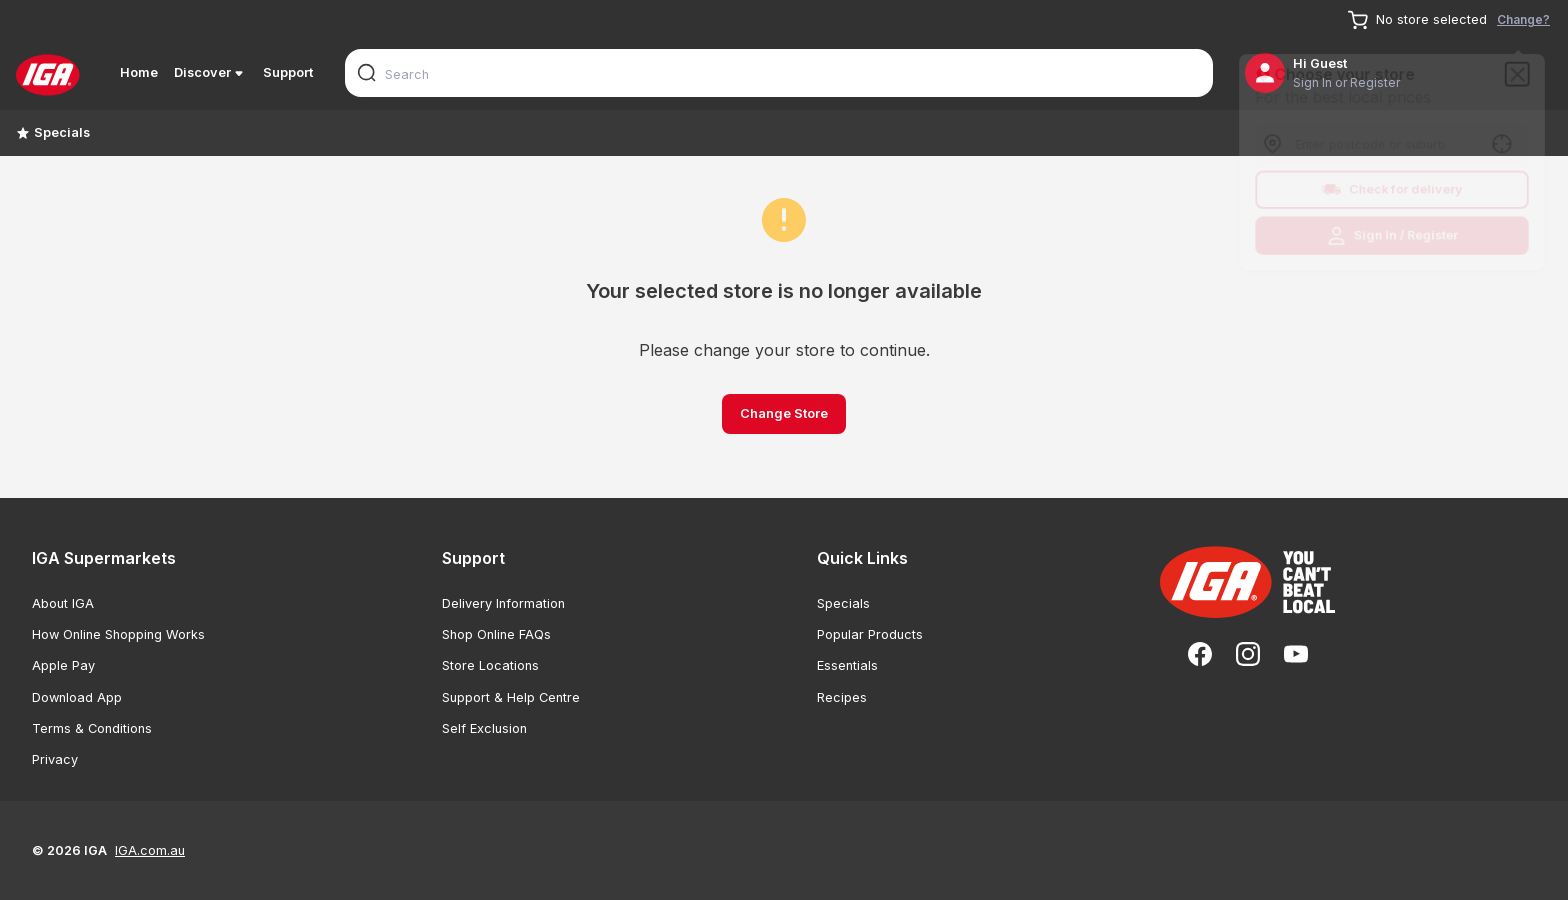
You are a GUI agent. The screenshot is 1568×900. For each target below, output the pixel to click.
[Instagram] (1248, 654)
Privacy (55, 759)
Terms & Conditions (92, 728)
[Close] (1523, 70)
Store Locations (490, 665)
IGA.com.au (150, 850)
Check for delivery (1392, 191)
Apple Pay (63, 665)
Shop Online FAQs (496, 634)
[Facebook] (1200, 654)
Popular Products (870, 634)
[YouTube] (1296, 654)
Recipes (842, 697)
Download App (77, 697)
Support (288, 72)
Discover (210, 73)
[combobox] (779, 73)
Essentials (847, 665)
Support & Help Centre (511, 697)
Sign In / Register (1392, 239)
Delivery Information (503, 603)
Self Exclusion (484, 728)
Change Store (784, 413)
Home (139, 72)
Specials (53, 132)
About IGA (63, 603)
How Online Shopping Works (118, 634)
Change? (1523, 19)
